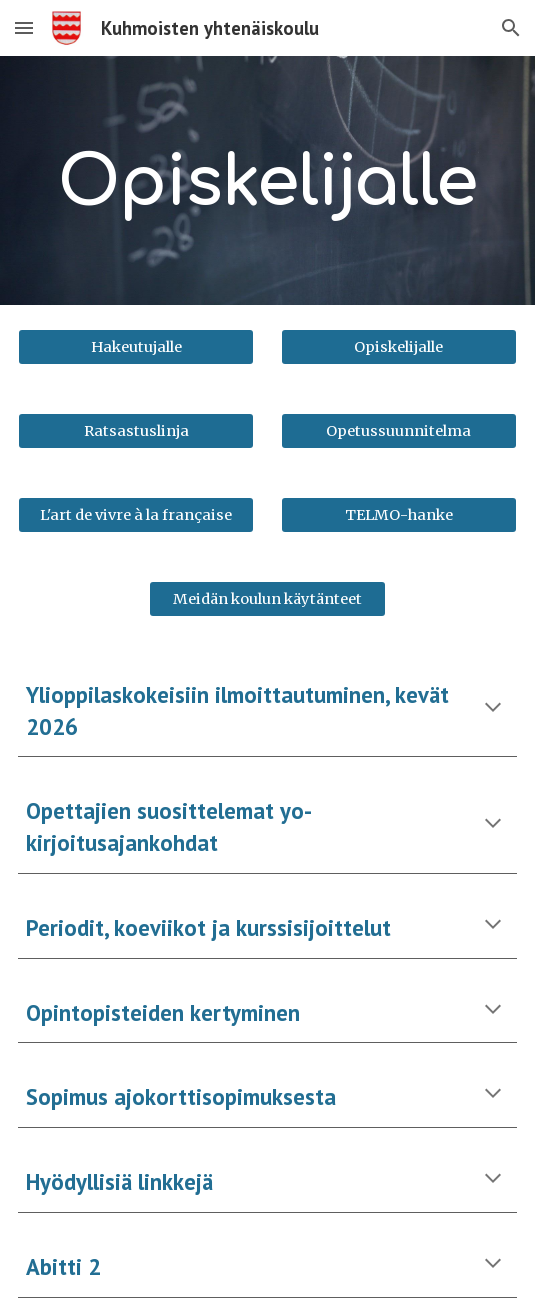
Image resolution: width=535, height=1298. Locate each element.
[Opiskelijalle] (399, 346)
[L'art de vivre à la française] (136, 514)
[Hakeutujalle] (136, 346)
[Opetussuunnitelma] (399, 430)
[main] (267, 180)
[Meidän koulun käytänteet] (267, 598)
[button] (24, 27)
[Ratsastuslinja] (136, 430)
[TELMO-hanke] (399, 514)
